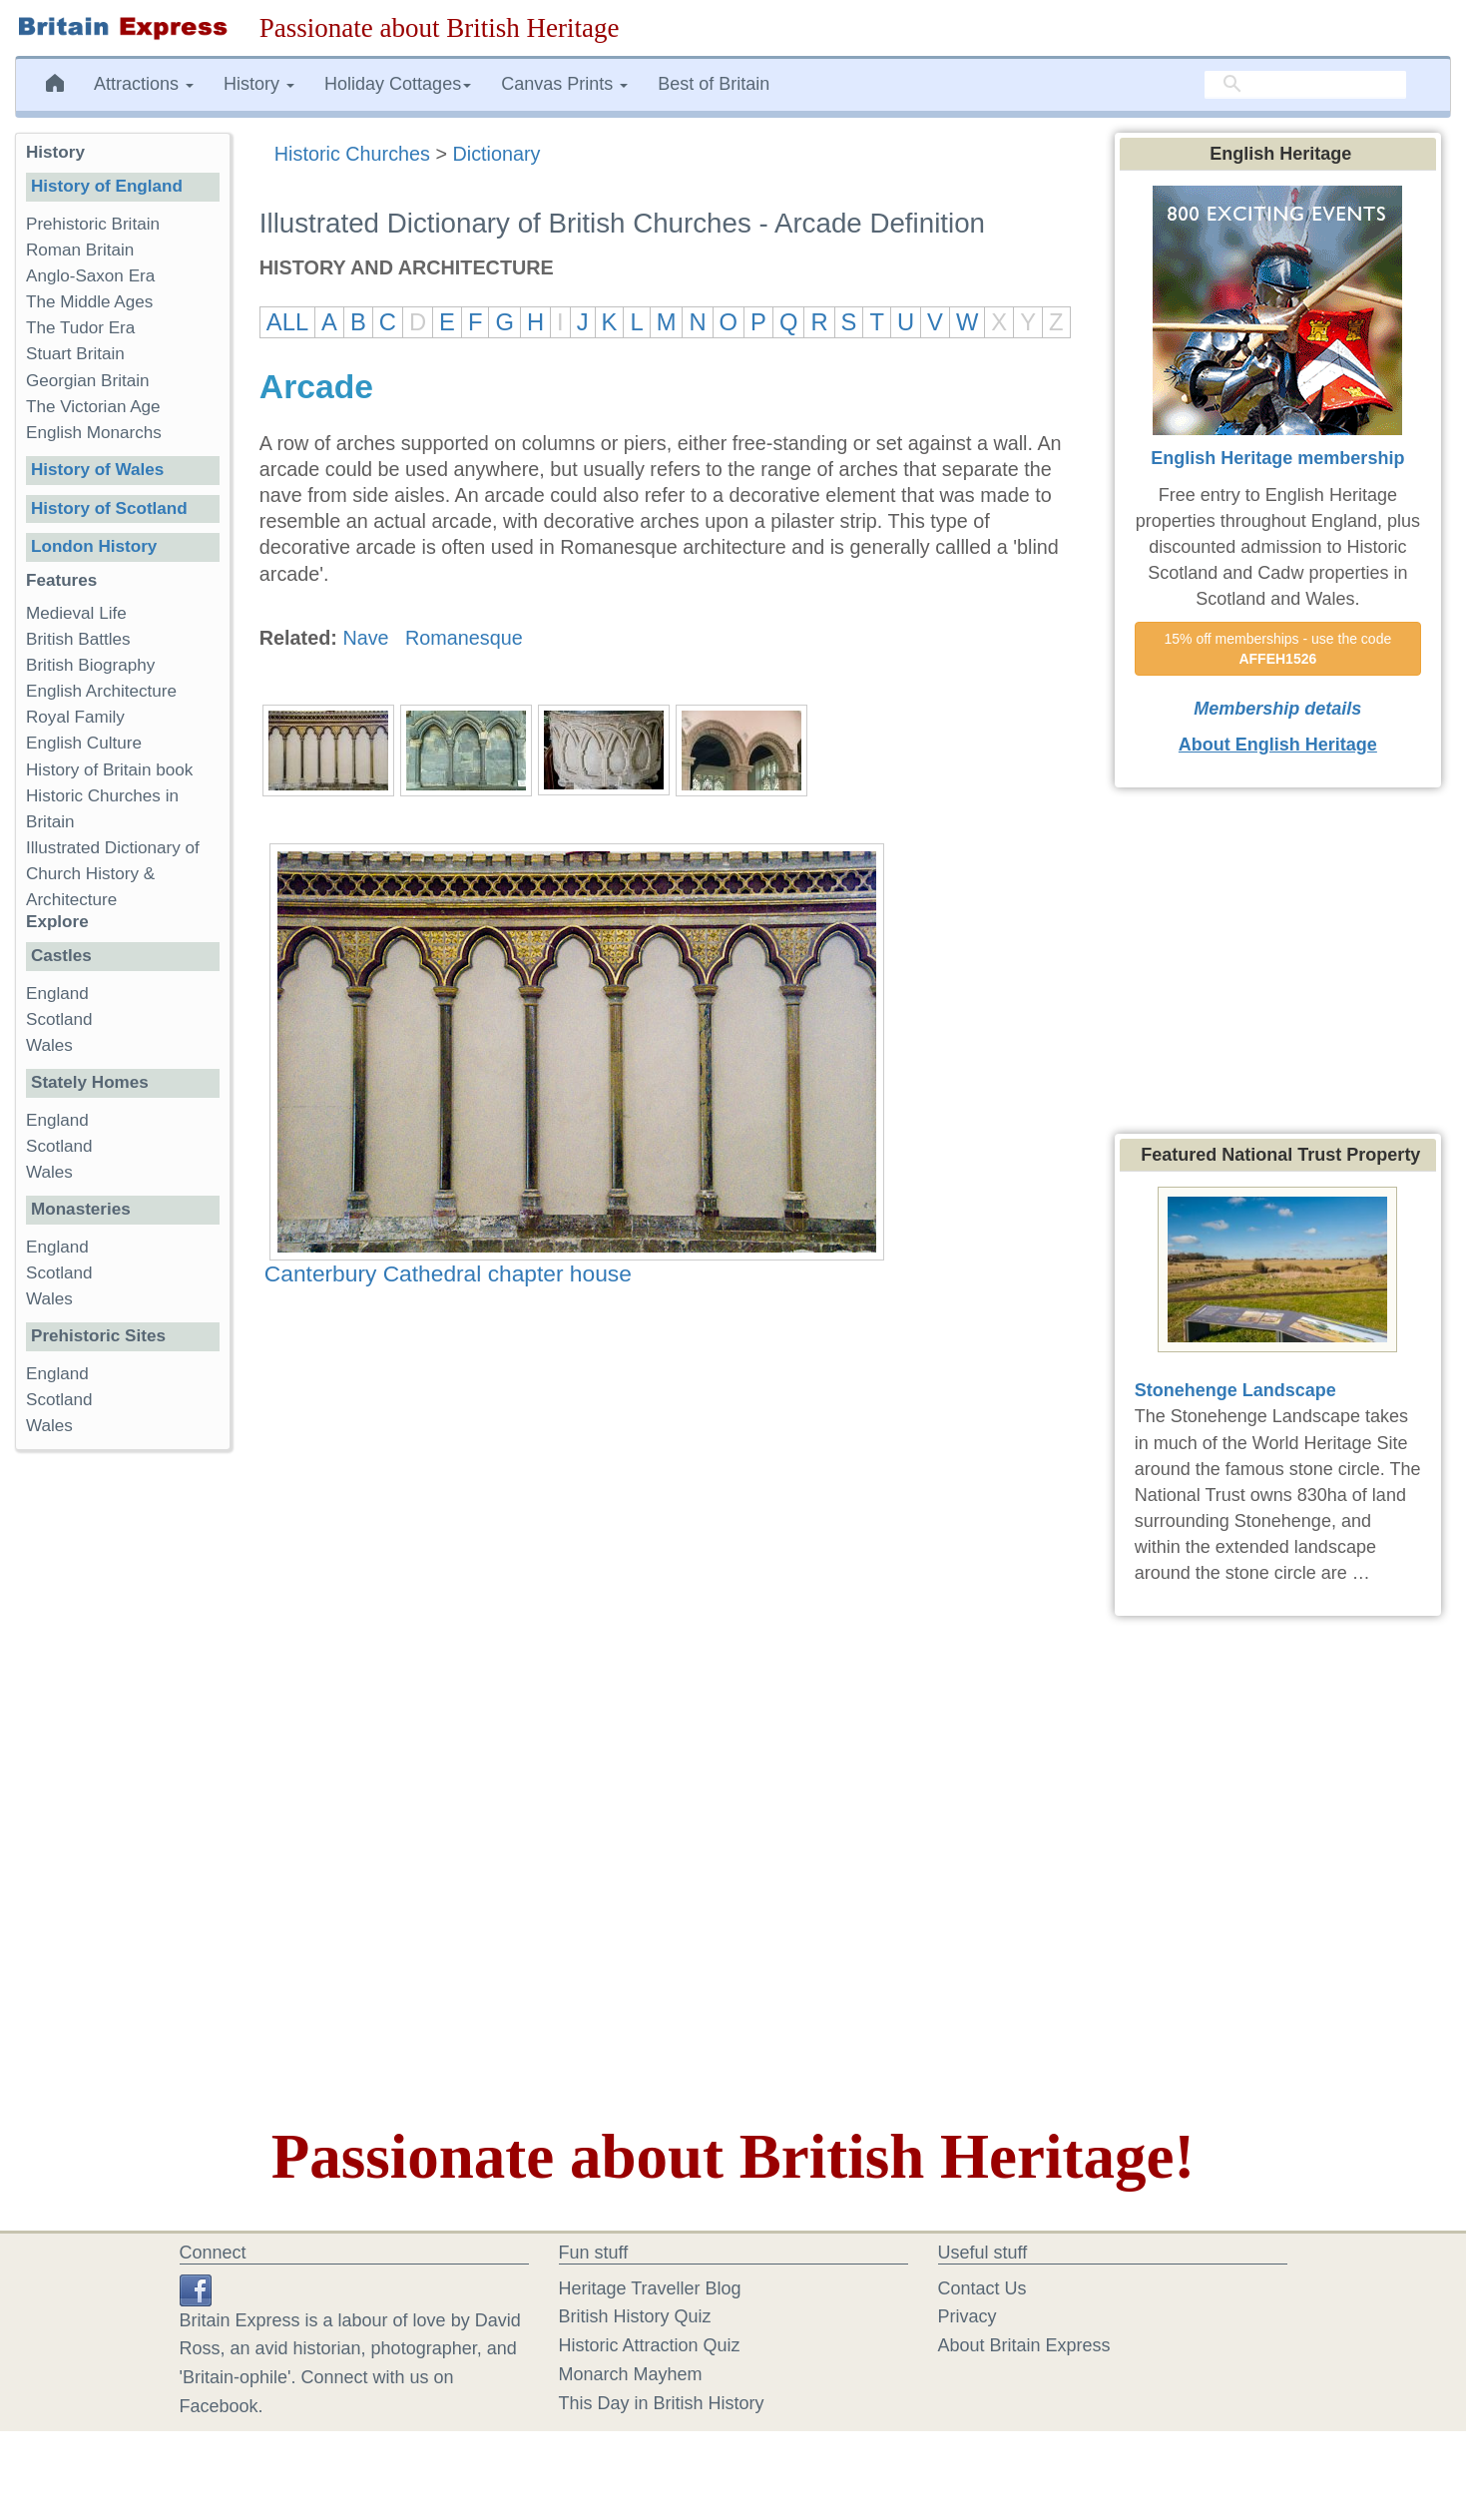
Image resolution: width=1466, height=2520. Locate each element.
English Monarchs (94, 432)
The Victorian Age (93, 406)
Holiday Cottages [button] (397, 84)
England (57, 993)
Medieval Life (76, 613)
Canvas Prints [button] (564, 84)
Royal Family (75, 717)
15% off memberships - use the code (1279, 649)
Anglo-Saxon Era (90, 275)
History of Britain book (109, 769)
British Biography (90, 665)
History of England (107, 186)
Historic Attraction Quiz (649, 2345)
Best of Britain (713, 84)
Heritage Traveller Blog (650, 2288)
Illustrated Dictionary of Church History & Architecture (113, 873)
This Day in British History (661, 2403)
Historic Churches (352, 154)
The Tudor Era (80, 327)
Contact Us (982, 2288)
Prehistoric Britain (93, 224)
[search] (1305, 85)
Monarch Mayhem (631, 2374)
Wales (49, 1045)
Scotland (59, 1019)
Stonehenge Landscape (1235, 1390)
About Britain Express (1024, 2345)
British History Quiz (635, 2316)
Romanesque (464, 638)
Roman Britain (80, 250)
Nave (365, 638)
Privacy (967, 2316)
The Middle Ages (89, 301)
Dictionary (496, 154)
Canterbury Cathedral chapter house (448, 1273)
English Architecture (101, 691)
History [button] (259, 84)
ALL (287, 321)
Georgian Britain (88, 380)
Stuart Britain (75, 353)
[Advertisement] (122, 1773)
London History (94, 546)
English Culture (84, 743)
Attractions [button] (144, 84)
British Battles (78, 639)
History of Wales (97, 469)
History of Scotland (109, 508)
